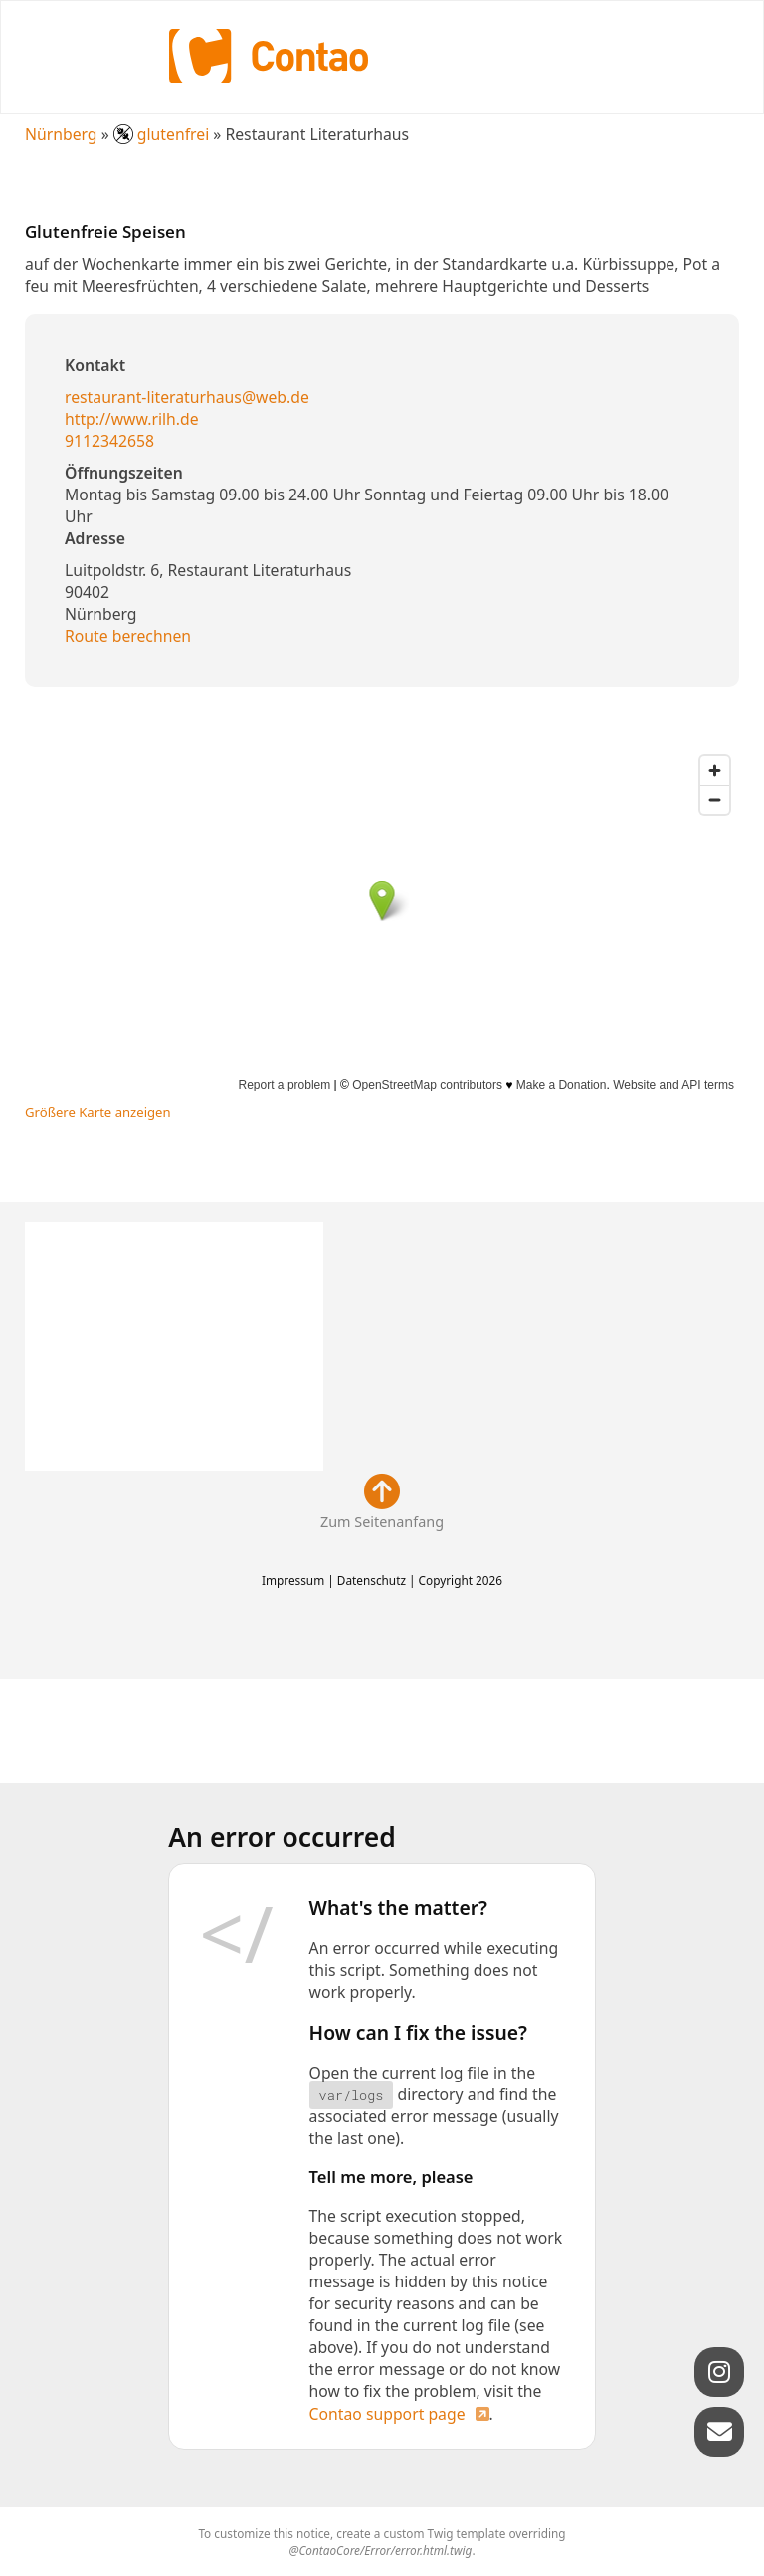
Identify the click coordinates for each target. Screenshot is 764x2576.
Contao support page (387, 2414)
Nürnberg (61, 134)
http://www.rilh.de (132, 419)
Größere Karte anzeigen (98, 1112)
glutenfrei (163, 134)
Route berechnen (128, 636)
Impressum (293, 1580)
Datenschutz (371, 1580)
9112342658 (109, 441)
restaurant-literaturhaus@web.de (187, 397)
